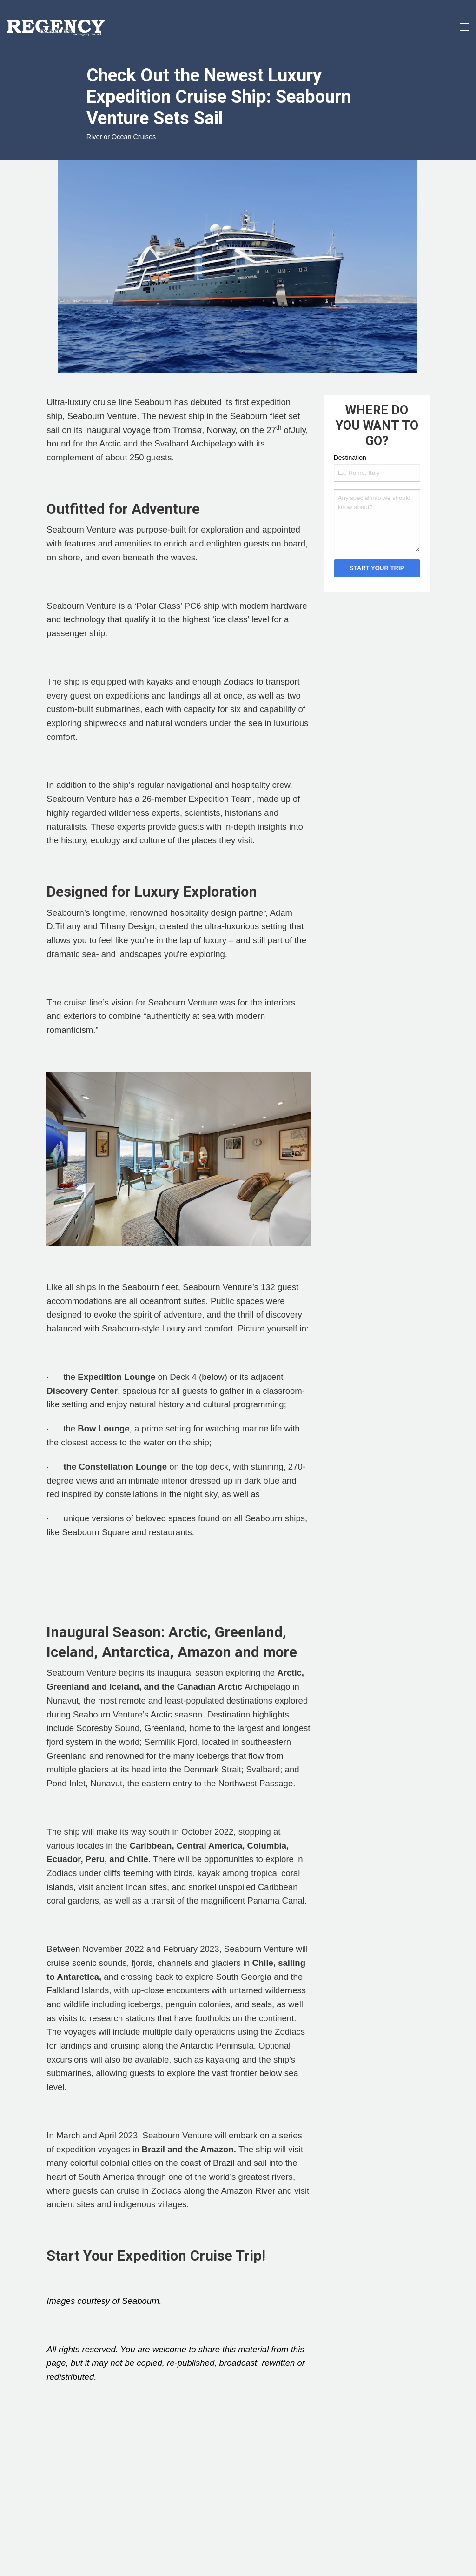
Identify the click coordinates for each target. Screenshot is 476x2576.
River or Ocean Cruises (121, 136)
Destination (350, 457)
